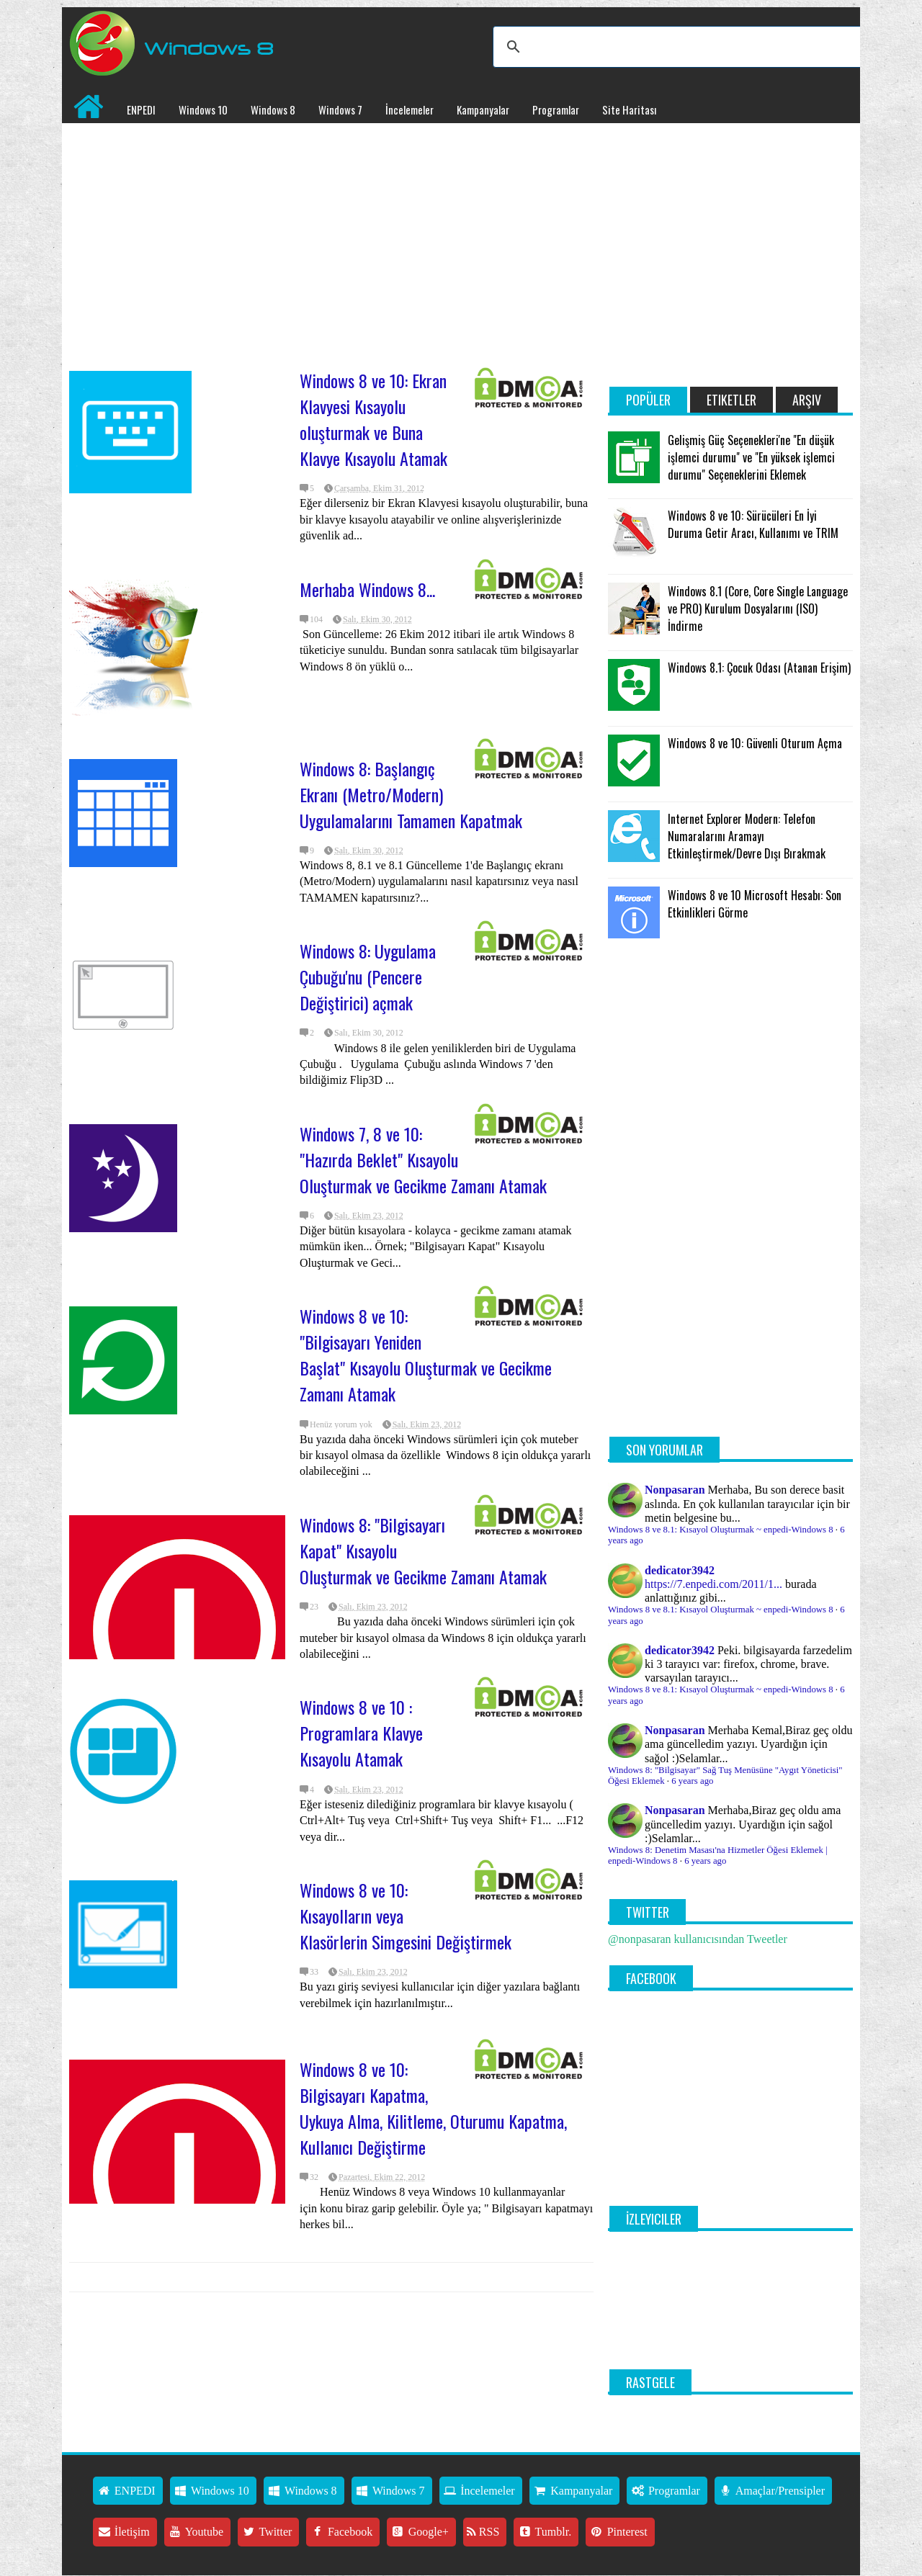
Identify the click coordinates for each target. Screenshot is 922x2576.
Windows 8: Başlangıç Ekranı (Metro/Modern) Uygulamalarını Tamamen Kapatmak (411, 794)
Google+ (419, 2532)
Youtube (195, 2532)
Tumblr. (544, 2532)
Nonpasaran (675, 1490)
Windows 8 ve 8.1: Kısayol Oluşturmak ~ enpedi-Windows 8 (720, 1530)
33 (314, 1972)
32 (314, 2177)
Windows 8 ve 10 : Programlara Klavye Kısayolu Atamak (361, 1733)
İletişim (123, 2532)
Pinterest (618, 2532)
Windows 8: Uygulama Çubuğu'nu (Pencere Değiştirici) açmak (368, 976)
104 (316, 619)
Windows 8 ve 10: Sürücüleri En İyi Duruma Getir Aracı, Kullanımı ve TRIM (753, 524)
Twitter (266, 2532)
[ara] (678, 46)
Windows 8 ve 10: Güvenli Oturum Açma (755, 743)
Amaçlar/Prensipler (771, 2491)
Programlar (555, 109)
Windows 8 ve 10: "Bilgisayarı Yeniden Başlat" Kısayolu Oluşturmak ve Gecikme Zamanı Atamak (426, 1354)
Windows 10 (203, 109)
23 (314, 1607)
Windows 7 (340, 109)
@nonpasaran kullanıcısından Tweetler (697, 1939)
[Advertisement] (331, 238)
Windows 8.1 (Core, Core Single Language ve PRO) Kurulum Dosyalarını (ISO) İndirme (758, 608)
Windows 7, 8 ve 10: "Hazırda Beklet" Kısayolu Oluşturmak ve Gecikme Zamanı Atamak (423, 1159)
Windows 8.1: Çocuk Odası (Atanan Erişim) (759, 667)
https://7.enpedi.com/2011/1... (713, 1584)
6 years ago (692, 1781)
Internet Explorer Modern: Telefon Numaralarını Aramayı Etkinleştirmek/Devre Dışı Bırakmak (746, 836)
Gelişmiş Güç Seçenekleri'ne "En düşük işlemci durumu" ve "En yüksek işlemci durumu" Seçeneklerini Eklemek (751, 457)
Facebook (341, 2532)
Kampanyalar (483, 109)
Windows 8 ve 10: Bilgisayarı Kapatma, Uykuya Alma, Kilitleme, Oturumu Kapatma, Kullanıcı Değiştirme (433, 2108)
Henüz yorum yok (341, 1424)
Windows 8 (273, 109)
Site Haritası (629, 109)
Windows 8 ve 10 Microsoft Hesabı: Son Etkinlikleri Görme (754, 904)
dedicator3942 (680, 1570)
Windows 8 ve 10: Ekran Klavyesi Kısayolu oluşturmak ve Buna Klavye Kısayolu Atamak (373, 419)
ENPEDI (141, 109)
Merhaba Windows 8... (367, 589)
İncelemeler (409, 109)
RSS (483, 2532)
